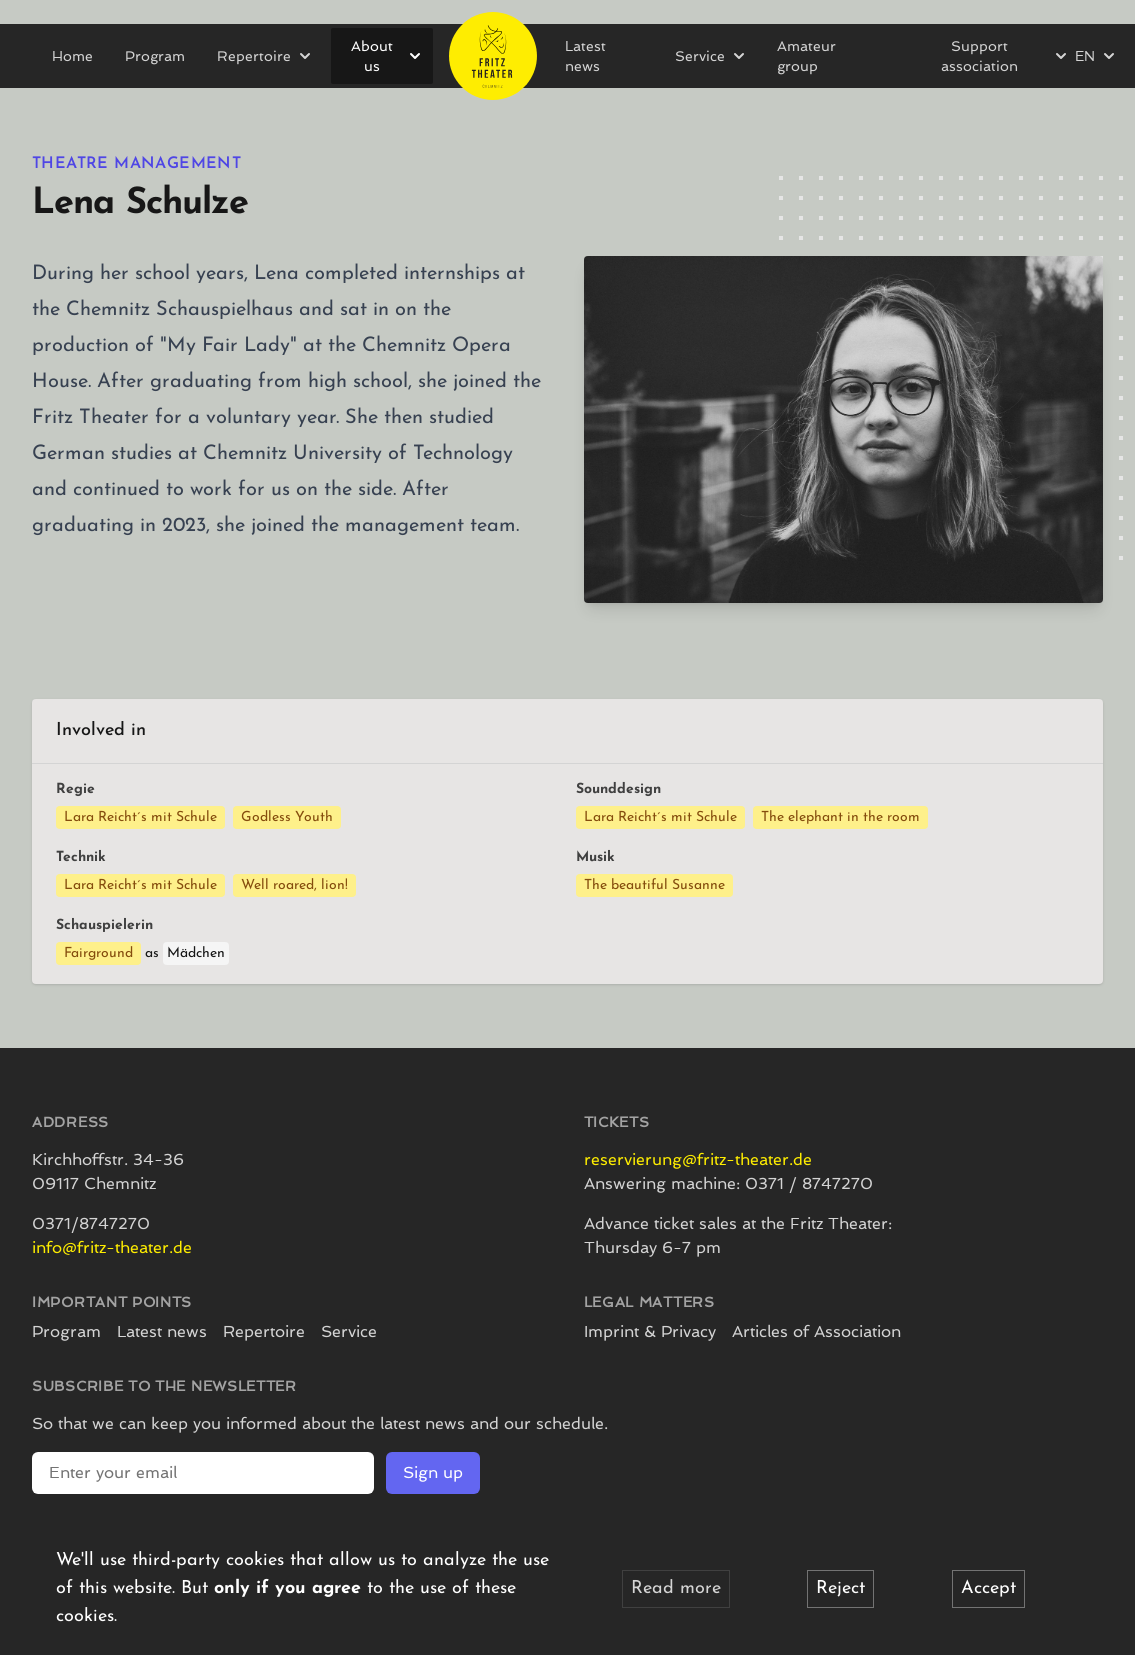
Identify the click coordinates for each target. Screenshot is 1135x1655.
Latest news (585, 56)
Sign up (433, 1472)
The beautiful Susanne (654, 885)
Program (155, 56)
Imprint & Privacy (650, 1331)
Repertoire (264, 1331)
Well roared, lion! (294, 885)
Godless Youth (287, 817)
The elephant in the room (840, 817)
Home (72, 56)
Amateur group (806, 56)
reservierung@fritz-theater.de (698, 1159)
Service (349, 1331)
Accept (988, 1588)
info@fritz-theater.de (112, 1247)
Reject (840, 1588)
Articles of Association (816, 1331)
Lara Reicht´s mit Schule (140, 817)
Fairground (98, 953)
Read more (676, 1588)
